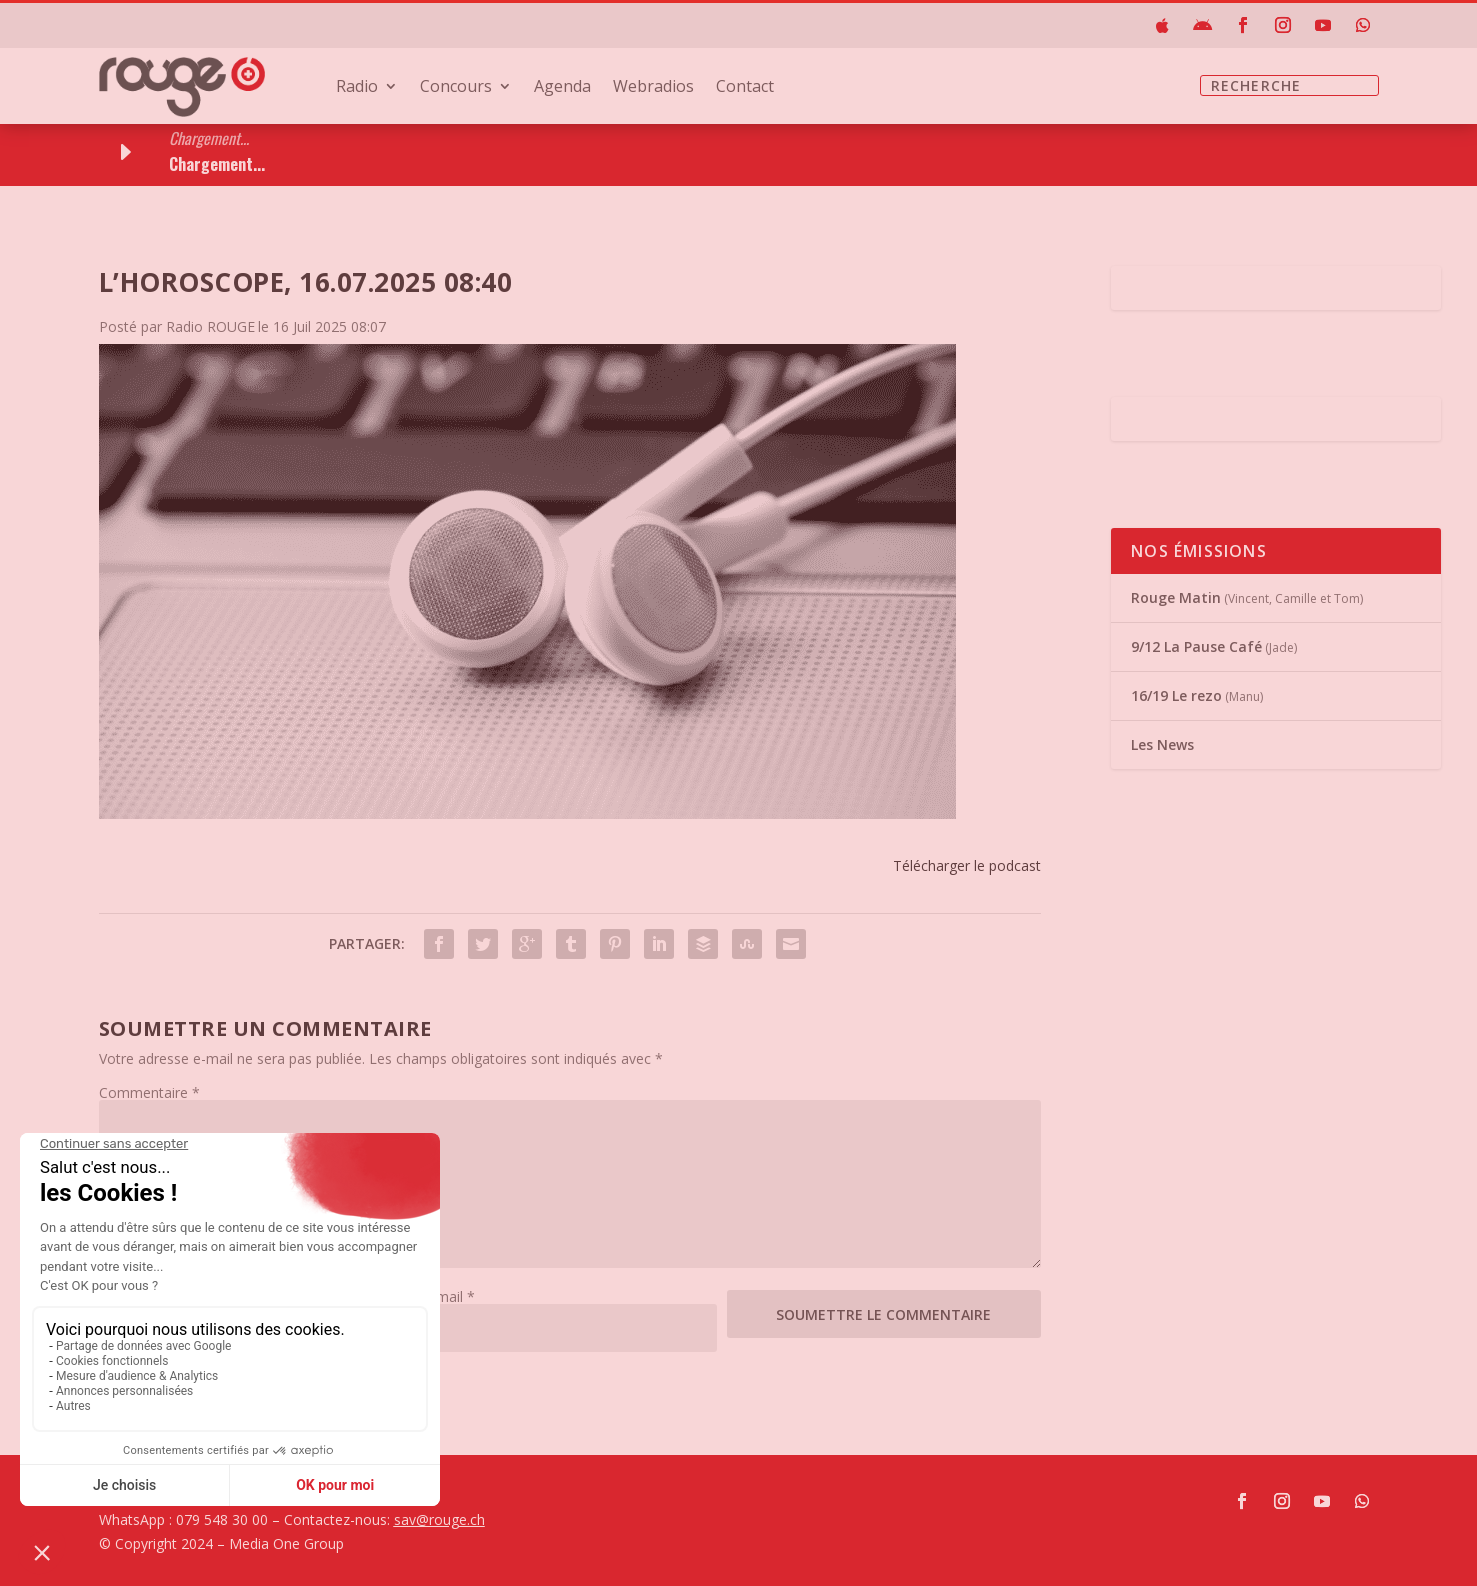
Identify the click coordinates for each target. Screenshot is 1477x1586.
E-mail (449, 1296)
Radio (357, 88)
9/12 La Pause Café (1196, 646)
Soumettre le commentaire (883, 1314)
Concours (456, 88)
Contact (745, 88)
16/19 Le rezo (1176, 695)
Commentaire (149, 1092)
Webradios (653, 88)
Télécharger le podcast (967, 865)
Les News (1162, 744)
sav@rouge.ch (439, 1519)
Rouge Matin (1176, 597)
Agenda (562, 88)
